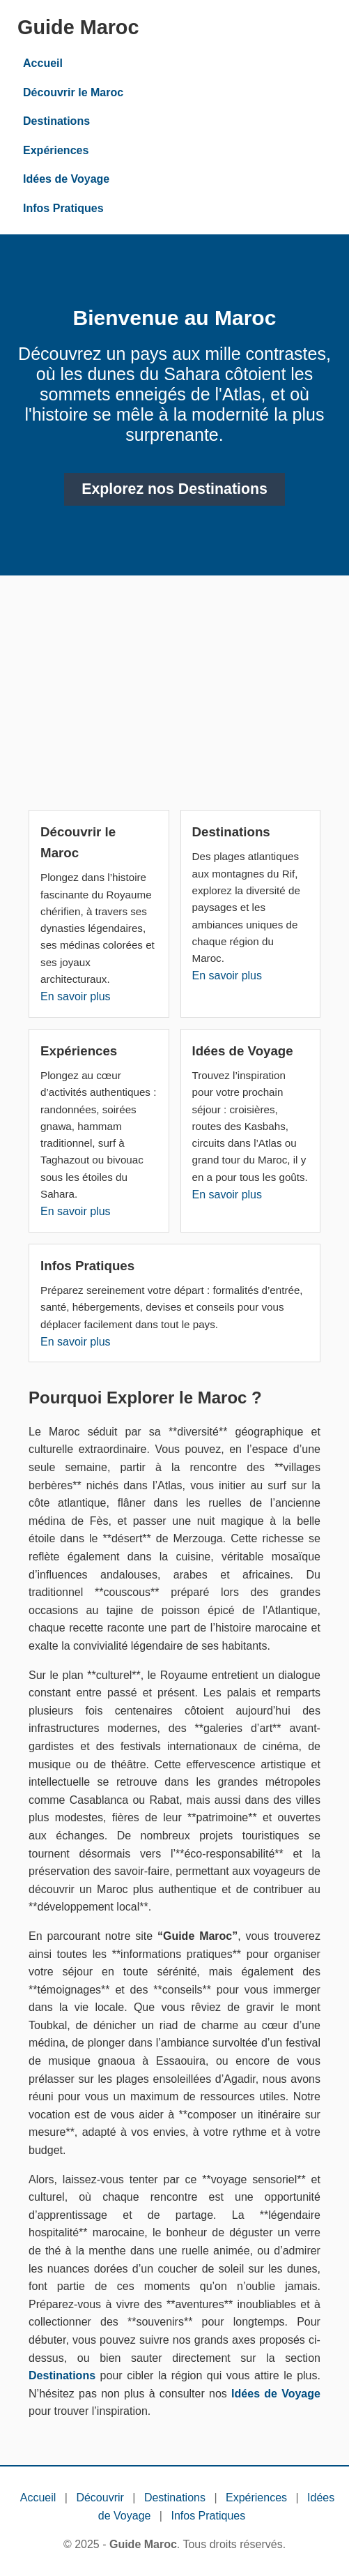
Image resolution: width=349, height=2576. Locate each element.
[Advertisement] (174, 698)
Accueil (43, 63)
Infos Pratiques (63, 208)
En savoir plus (75, 996)
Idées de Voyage (66, 179)
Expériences (55, 150)
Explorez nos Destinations (174, 489)
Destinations (56, 121)
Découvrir (99, 2497)
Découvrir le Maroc (73, 92)
